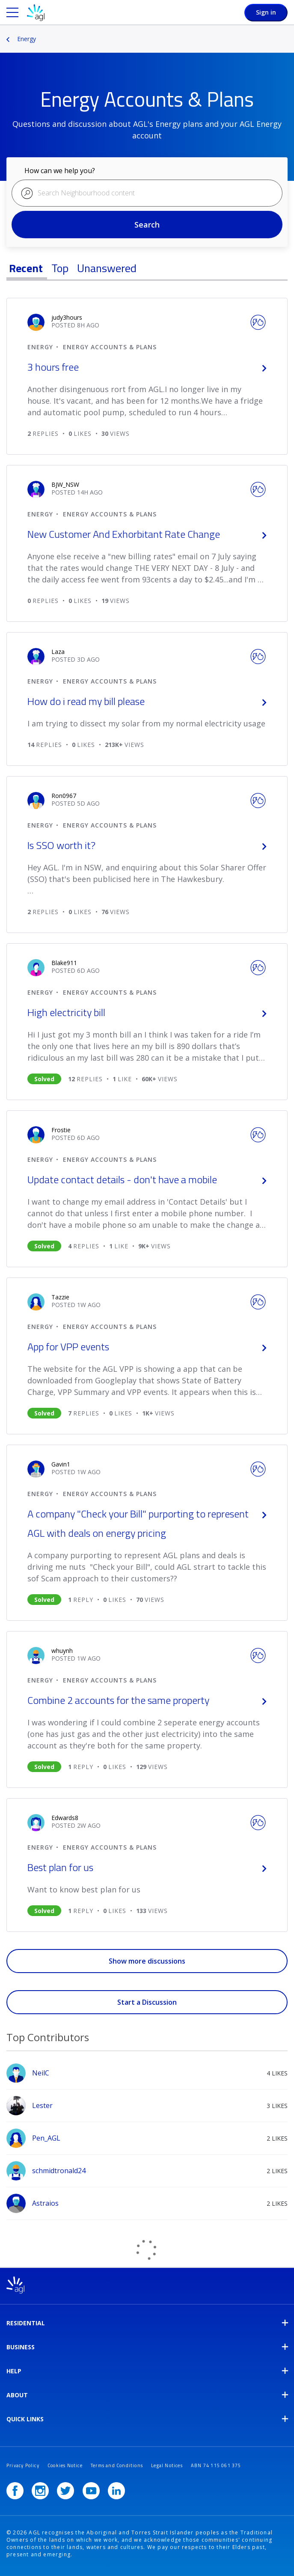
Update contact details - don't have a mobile (147, 1179)
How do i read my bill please (147, 701)
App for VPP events (147, 1346)
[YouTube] (91, 2490)
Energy (26, 39)
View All (147, 2026)
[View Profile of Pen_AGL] (46, 2138)
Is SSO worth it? (147, 845)
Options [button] (288, 33)
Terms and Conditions (117, 2465)
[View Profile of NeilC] (40, 2073)
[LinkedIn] (116, 2490)
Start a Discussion (147, 2002)
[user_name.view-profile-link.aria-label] (66, 317)
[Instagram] (40, 2490)
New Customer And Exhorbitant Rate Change (147, 534)
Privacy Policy (22, 2465)
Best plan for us (147, 1867)
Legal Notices (167, 2465)
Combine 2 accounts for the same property (147, 1700)
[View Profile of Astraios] (45, 2203)
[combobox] (147, 193)
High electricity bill (147, 1012)
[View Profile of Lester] (42, 2105)
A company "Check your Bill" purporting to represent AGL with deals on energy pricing (147, 1523)
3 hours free (147, 367)
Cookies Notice (65, 2465)
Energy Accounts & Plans (110, 347)
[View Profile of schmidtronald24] (59, 2170)
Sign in (266, 12)
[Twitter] (65, 2490)
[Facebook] (15, 2490)
